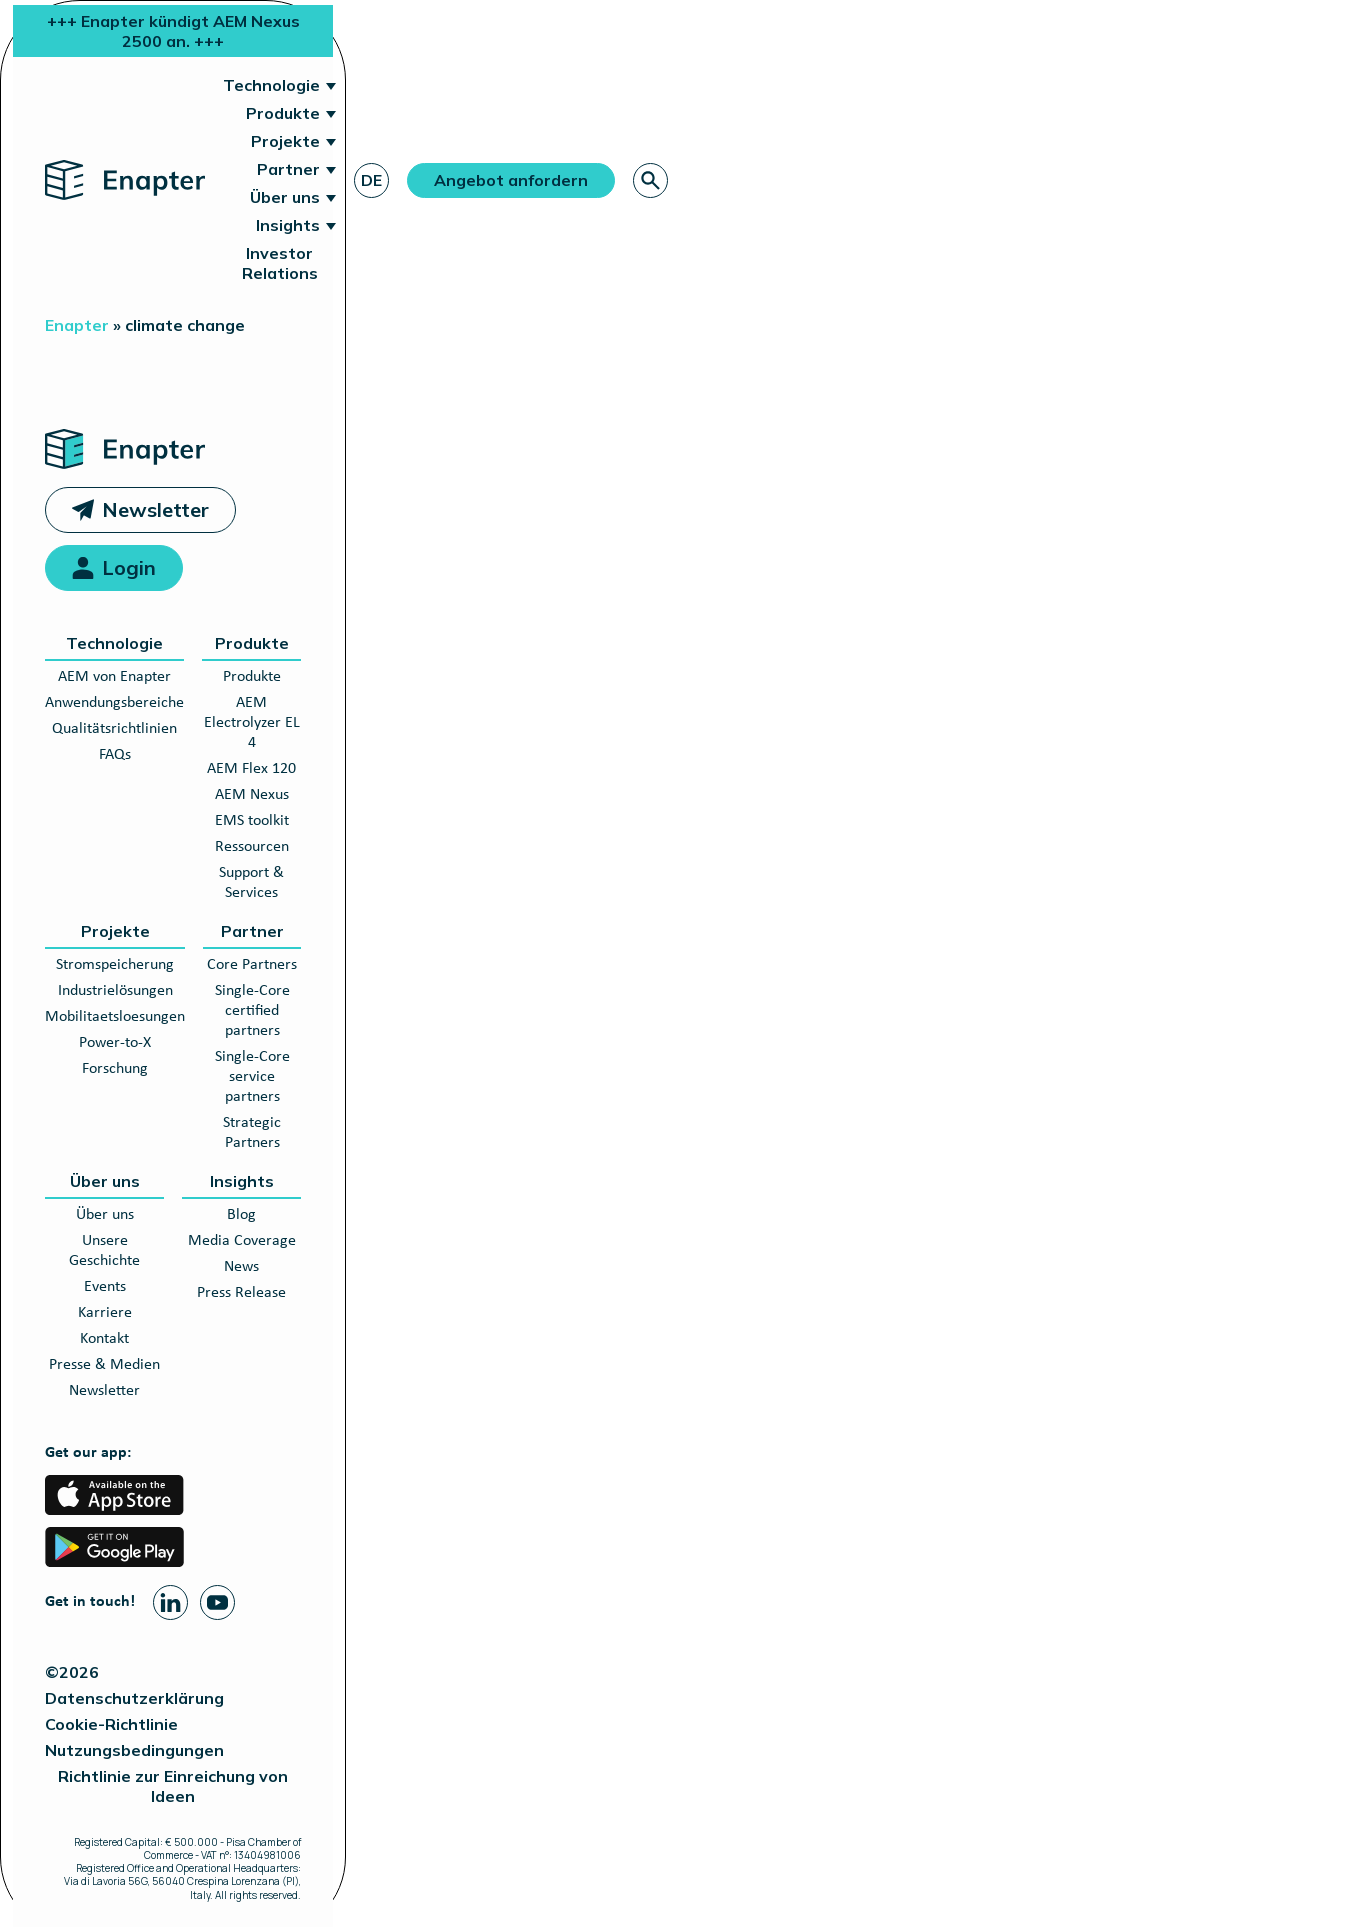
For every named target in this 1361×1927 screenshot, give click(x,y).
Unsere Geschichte (104, 1251)
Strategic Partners (252, 1133)
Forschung (115, 1069)
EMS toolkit (252, 821)
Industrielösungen (115, 991)
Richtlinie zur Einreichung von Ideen (173, 1786)
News (241, 1267)
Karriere (105, 1313)
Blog (241, 1215)
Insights (288, 225)
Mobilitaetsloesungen (115, 1017)
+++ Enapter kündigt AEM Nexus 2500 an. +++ (173, 31)
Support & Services (251, 883)
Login (129, 567)
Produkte (283, 113)
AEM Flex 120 (251, 769)
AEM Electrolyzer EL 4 (252, 723)
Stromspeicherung (115, 965)
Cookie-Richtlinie (111, 1724)
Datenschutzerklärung (134, 1698)
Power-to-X (115, 1043)
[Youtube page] (217, 1602)
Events (105, 1287)
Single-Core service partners (252, 1077)
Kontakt (104, 1339)
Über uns (285, 197)
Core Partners (252, 965)
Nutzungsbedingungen (134, 1750)
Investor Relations (280, 263)
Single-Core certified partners (252, 1011)
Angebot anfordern (511, 180)
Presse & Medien (104, 1365)
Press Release (241, 1293)
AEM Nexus (252, 795)
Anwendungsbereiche (114, 703)
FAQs (115, 755)
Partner (288, 169)
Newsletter (155, 509)
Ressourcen (252, 847)
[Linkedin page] (170, 1602)
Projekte (285, 141)
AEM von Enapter (114, 677)
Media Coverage (242, 1241)
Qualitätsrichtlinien (114, 729)
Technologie (271, 85)
